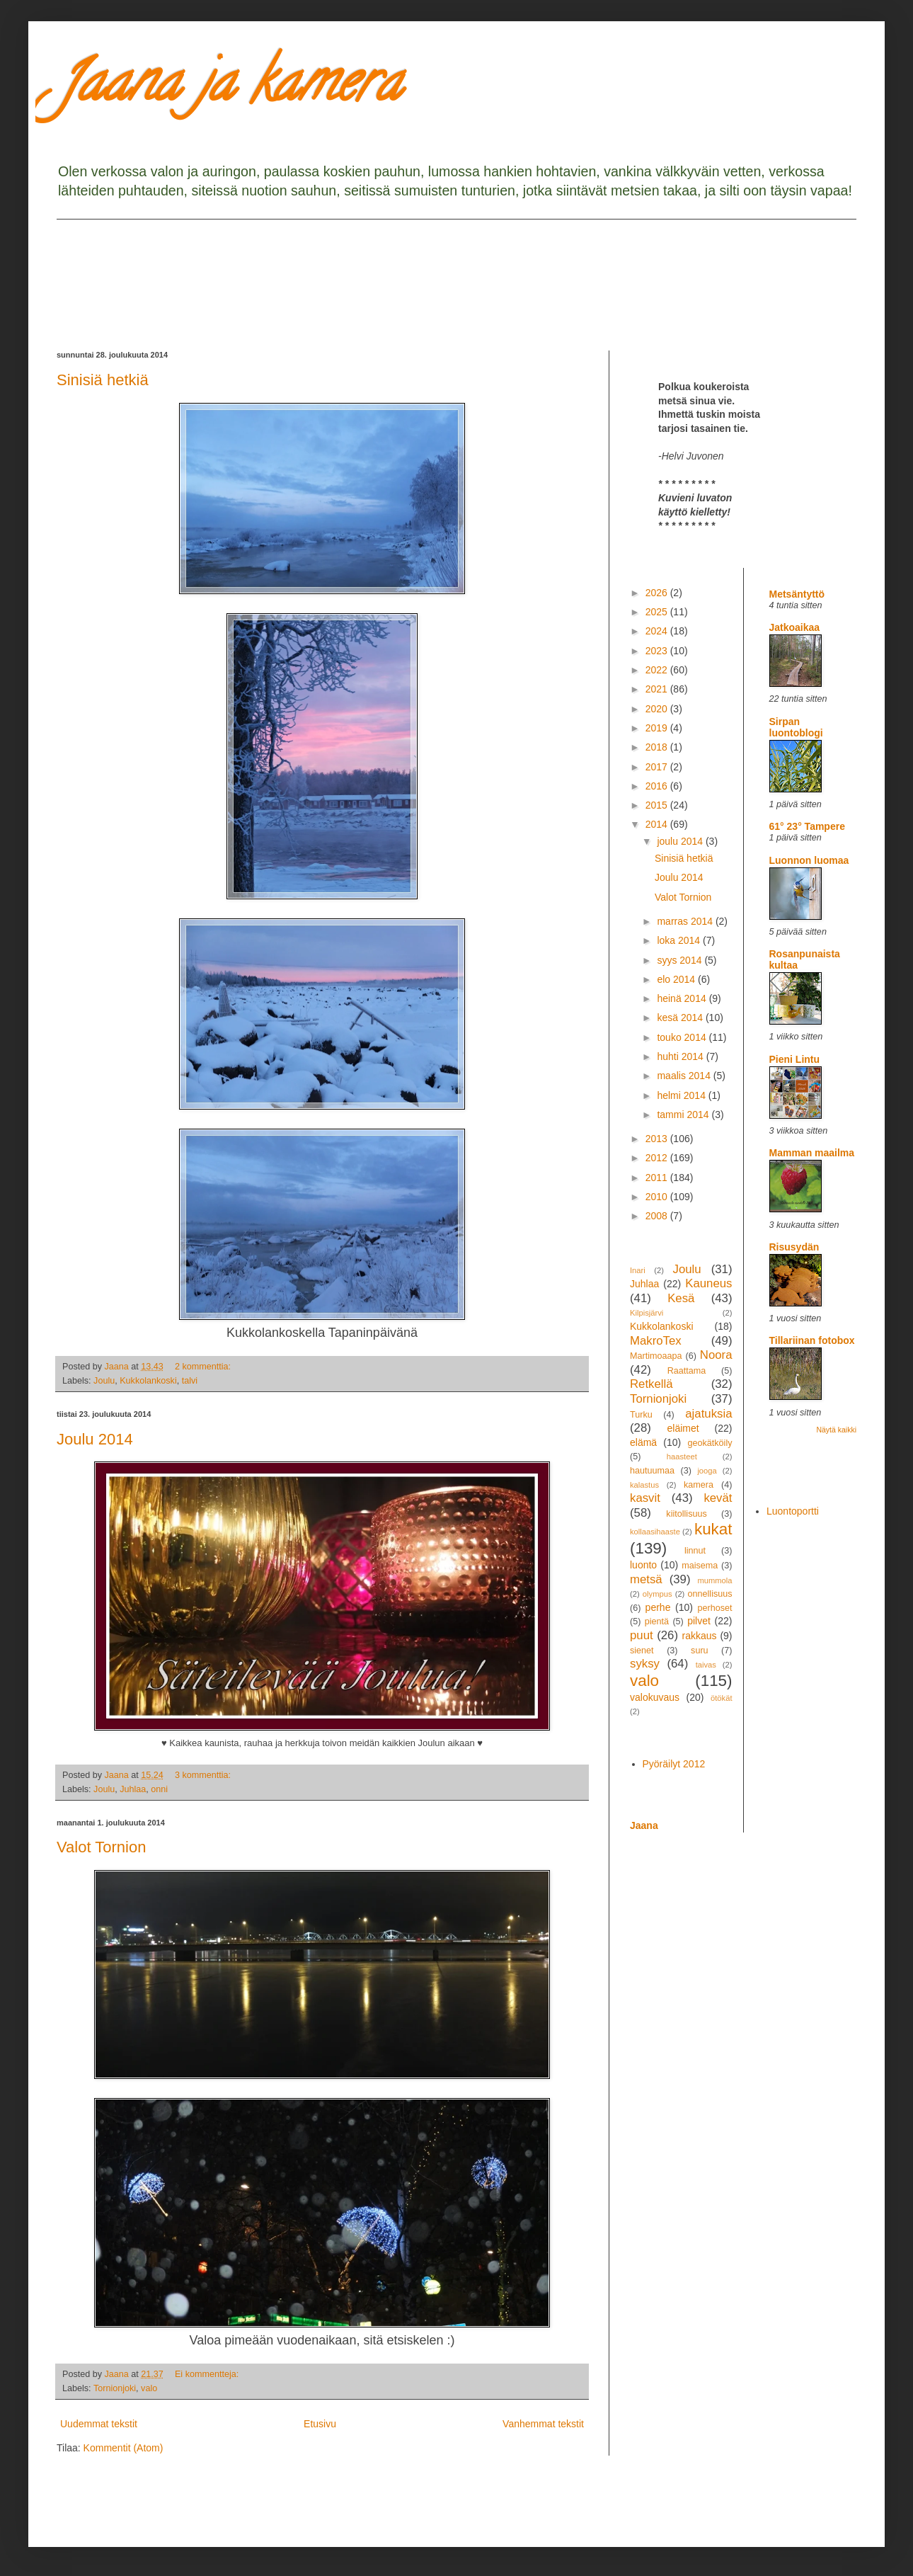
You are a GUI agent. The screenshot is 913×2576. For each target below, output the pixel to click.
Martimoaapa (656, 1356)
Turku (641, 1415)
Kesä (680, 1298)
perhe (658, 1607)
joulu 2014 (681, 841)
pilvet (699, 1620)
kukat (713, 1529)
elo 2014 (677, 979)
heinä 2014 (682, 998)
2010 (657, 1196)
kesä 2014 (681, 1017)
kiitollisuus (686, 1514)
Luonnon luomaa (809, 860)
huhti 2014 (681, 1056)
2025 (657, 611)
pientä (657, 1621)
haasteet (682, 1456)
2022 (657, 670)
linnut (695, 1551)
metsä (646, 1579)
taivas (706, 1664)
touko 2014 (682, 1037)
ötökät (721, 1698)
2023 (657, 650)
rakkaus (699, 1635)
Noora (716, 1355)
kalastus (644, 1485)
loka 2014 (680, 940)
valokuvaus (654, 1697)
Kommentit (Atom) (123, 2448)
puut (641, 1635)
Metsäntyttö (797, 594)
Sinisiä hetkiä (103, 380)
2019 (657, 728)
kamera (698, 1485)
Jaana (644, 1825)
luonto (643, 1565)
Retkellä (651, 1384)
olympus (657, 1594)
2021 (657, 689)
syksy (645, 1663)
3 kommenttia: (204, 1775)
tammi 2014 (684, 1114)
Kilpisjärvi (646, 1313)
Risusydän (794, 1247)
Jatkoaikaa (794, 627)
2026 (657, 592)
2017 (657, 767)
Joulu (104, 1381)
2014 (657, 824)
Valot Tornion (101, 1847)
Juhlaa (133, 1789)
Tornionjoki (114, 2388)
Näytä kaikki (836, 1429)
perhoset (715, 1608)
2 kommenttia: (204, 1367)
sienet (642, 1650)
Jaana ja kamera (229, 88)
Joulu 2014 (95, 1439)
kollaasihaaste (655, 1531)
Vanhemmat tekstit (543, 2423)
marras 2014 (686, 921)
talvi (189, 1381)
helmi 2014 (682, 1095)
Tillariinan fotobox (812, 1340)
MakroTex (656, 1340)
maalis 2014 (685, 1075)
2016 (657, 786)
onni (159, 1789)
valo (149, 2388)
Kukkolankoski (148, 1381)
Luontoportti (792, 1511)
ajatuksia (708, 1413)
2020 (657, 708)
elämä (643, 1442)
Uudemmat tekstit (98, 2423)
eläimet (683, 1428)
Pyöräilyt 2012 (674, 1763)
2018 (657, 747)
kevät (718, 1498)
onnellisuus (710, 1594)
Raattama (686, 1371)
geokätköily (709, 1443)
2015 (657, 805)
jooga (706, 1470)
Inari (637, 1270)
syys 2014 (680, 960)
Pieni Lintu (794, 1059)
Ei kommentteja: (208, 2374)
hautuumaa (652, 1471)
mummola (714, 1580)
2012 (657, 1157)
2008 (657, 1215)
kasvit (645, 1498)
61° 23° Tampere (807, 826)
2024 (657, 631)
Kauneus (708, 1283)
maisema (700, 1566)
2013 (657, 1138)
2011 (657, 1177)
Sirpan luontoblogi (796, 727)
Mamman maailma (812, 1152)
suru (699, 1650)
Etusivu (320, 2423)
